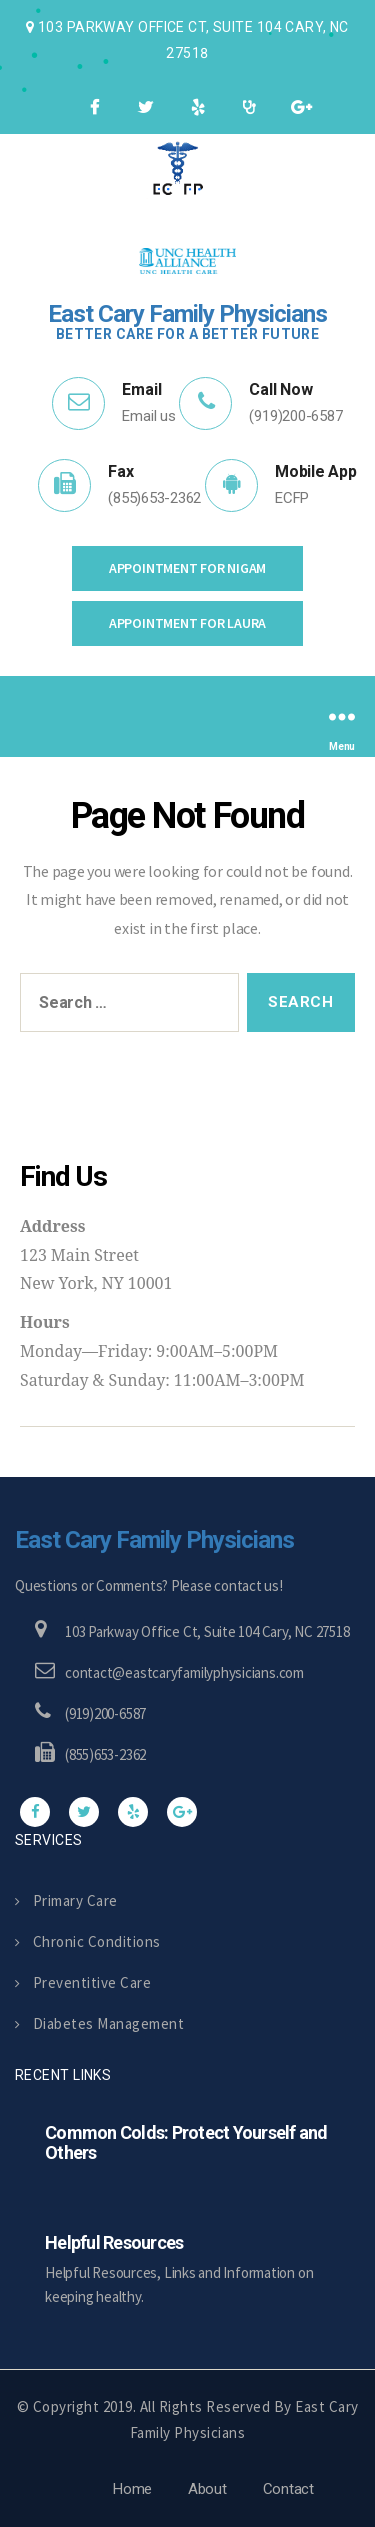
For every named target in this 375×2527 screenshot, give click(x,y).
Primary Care (66, 1900)
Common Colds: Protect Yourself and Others (186, 2142)
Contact (288, 2489)
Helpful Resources (114, 2242)
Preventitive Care (83, 1982)
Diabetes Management (99, 2023)
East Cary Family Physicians (154, 1540)
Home (132, 2489)
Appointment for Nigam (187, 568)
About (207, 2489)
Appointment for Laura (187, 623)
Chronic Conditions (88, 1941)
